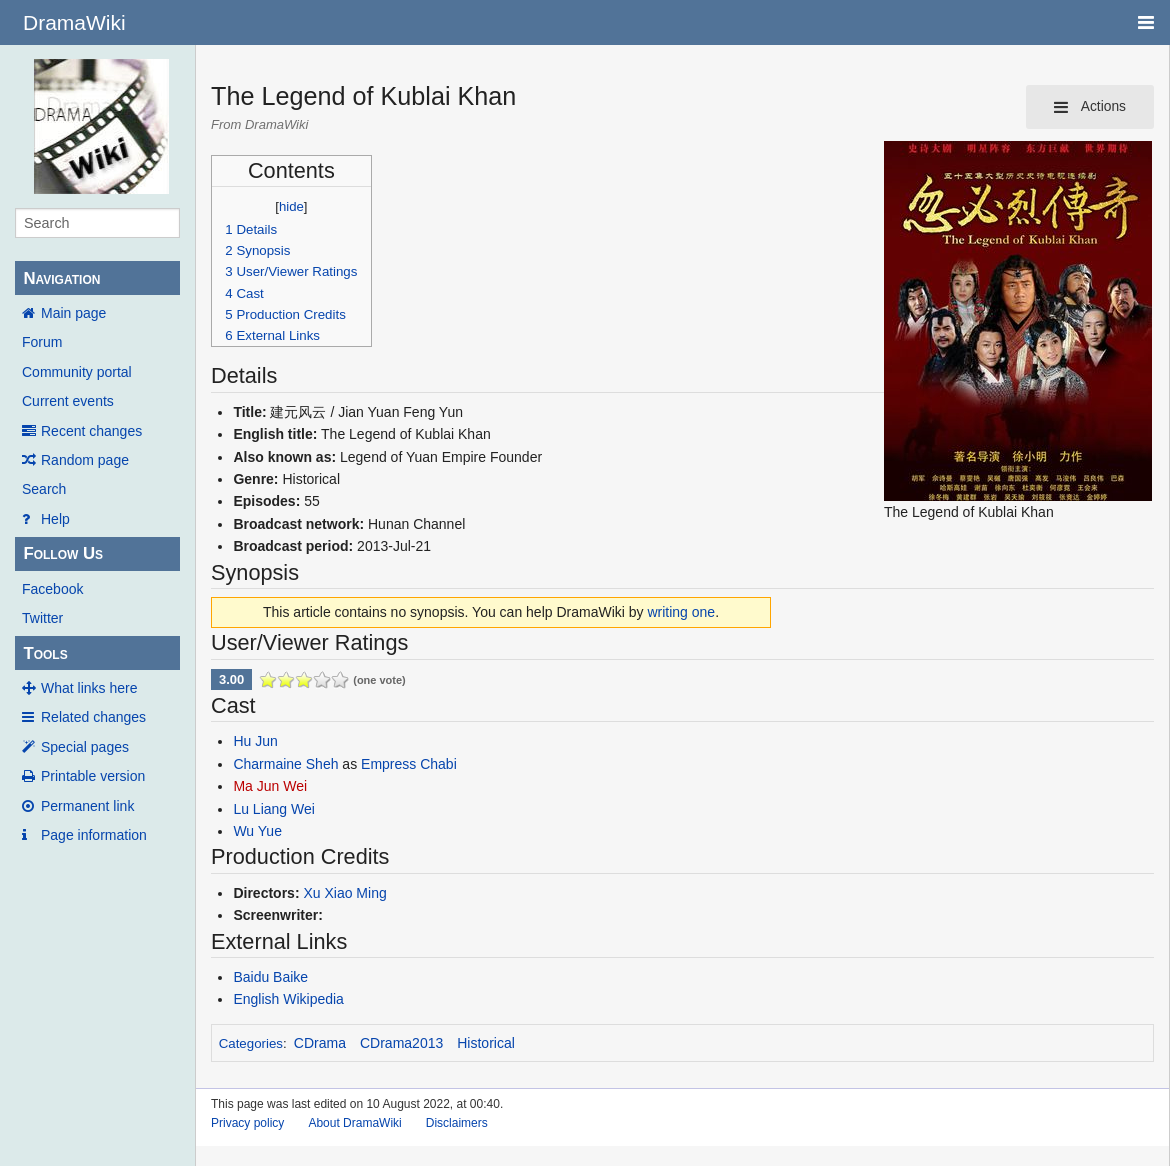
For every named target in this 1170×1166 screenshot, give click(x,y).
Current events (68, 401)
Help (55, 519)
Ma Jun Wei (270, 786)
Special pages (85, 747)
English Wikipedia (288, 999)
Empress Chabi (409, 764)
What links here (89, 688)
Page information (94, 835)
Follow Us (63, 553)
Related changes (93, 717)
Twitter (42, 618)
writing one (681, 612)
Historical (486, 1043)
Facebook (52, 589)
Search (44, 489)
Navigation (61, 278)
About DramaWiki (354, 1123)
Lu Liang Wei (273, 809)
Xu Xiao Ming (344, 893)
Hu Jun (255, 741)
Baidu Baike (270, 977)
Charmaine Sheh (285, 764)
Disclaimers (457, 1123)
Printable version (93, 776)
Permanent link (87, 806)
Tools (45, 653)
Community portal (77, 372)
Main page (73, 313)
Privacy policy (247, 1123)
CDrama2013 (401, 1043)
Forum (42, 342)
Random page (85, 460)
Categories (251, 1043)
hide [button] (291, 206)
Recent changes (91, 431)
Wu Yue (257, 831)
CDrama (320, 1043)
